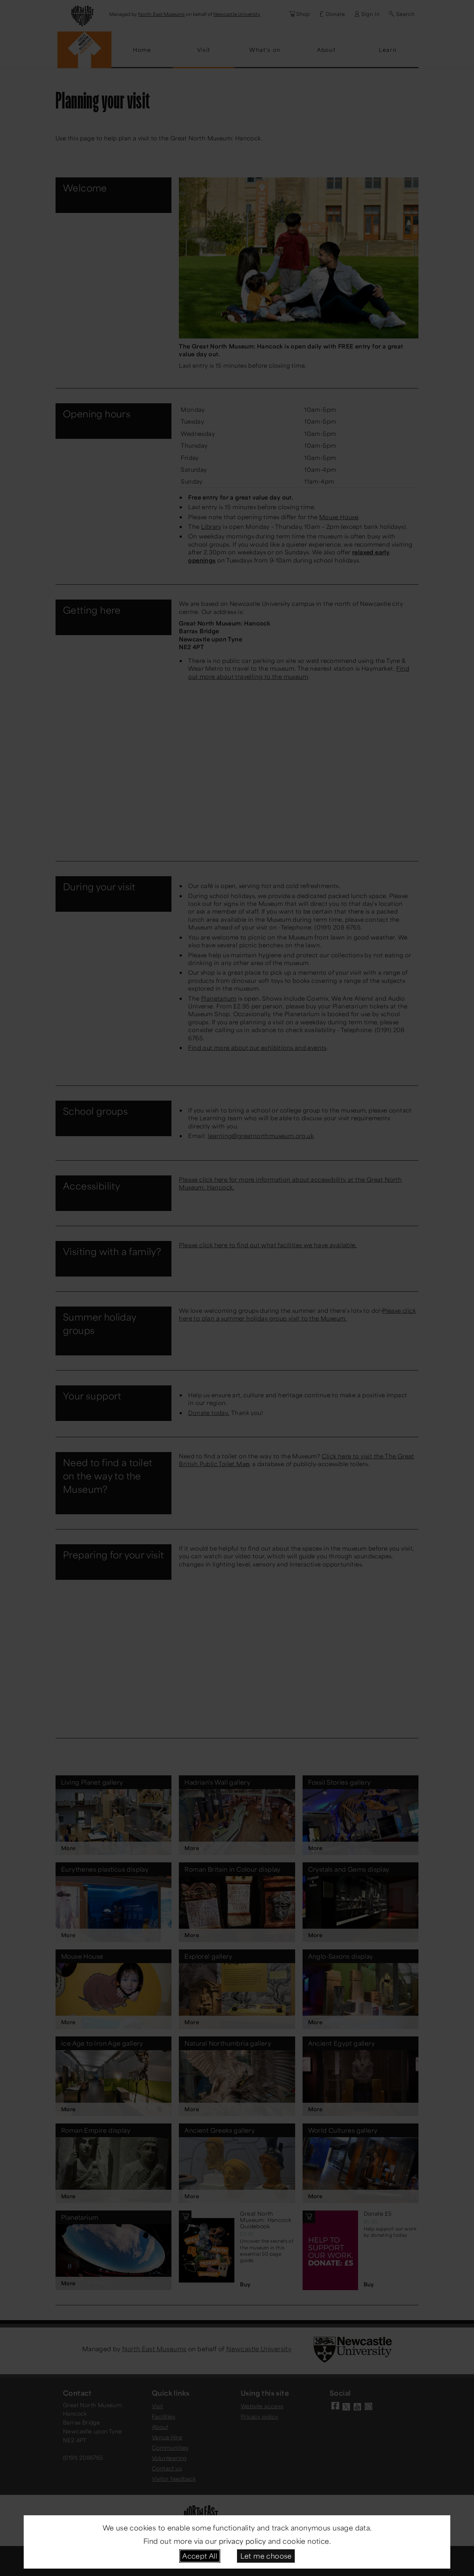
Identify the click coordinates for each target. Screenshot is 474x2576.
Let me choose (266, 2555)
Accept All (199, 2555)
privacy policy (242, 2540)
